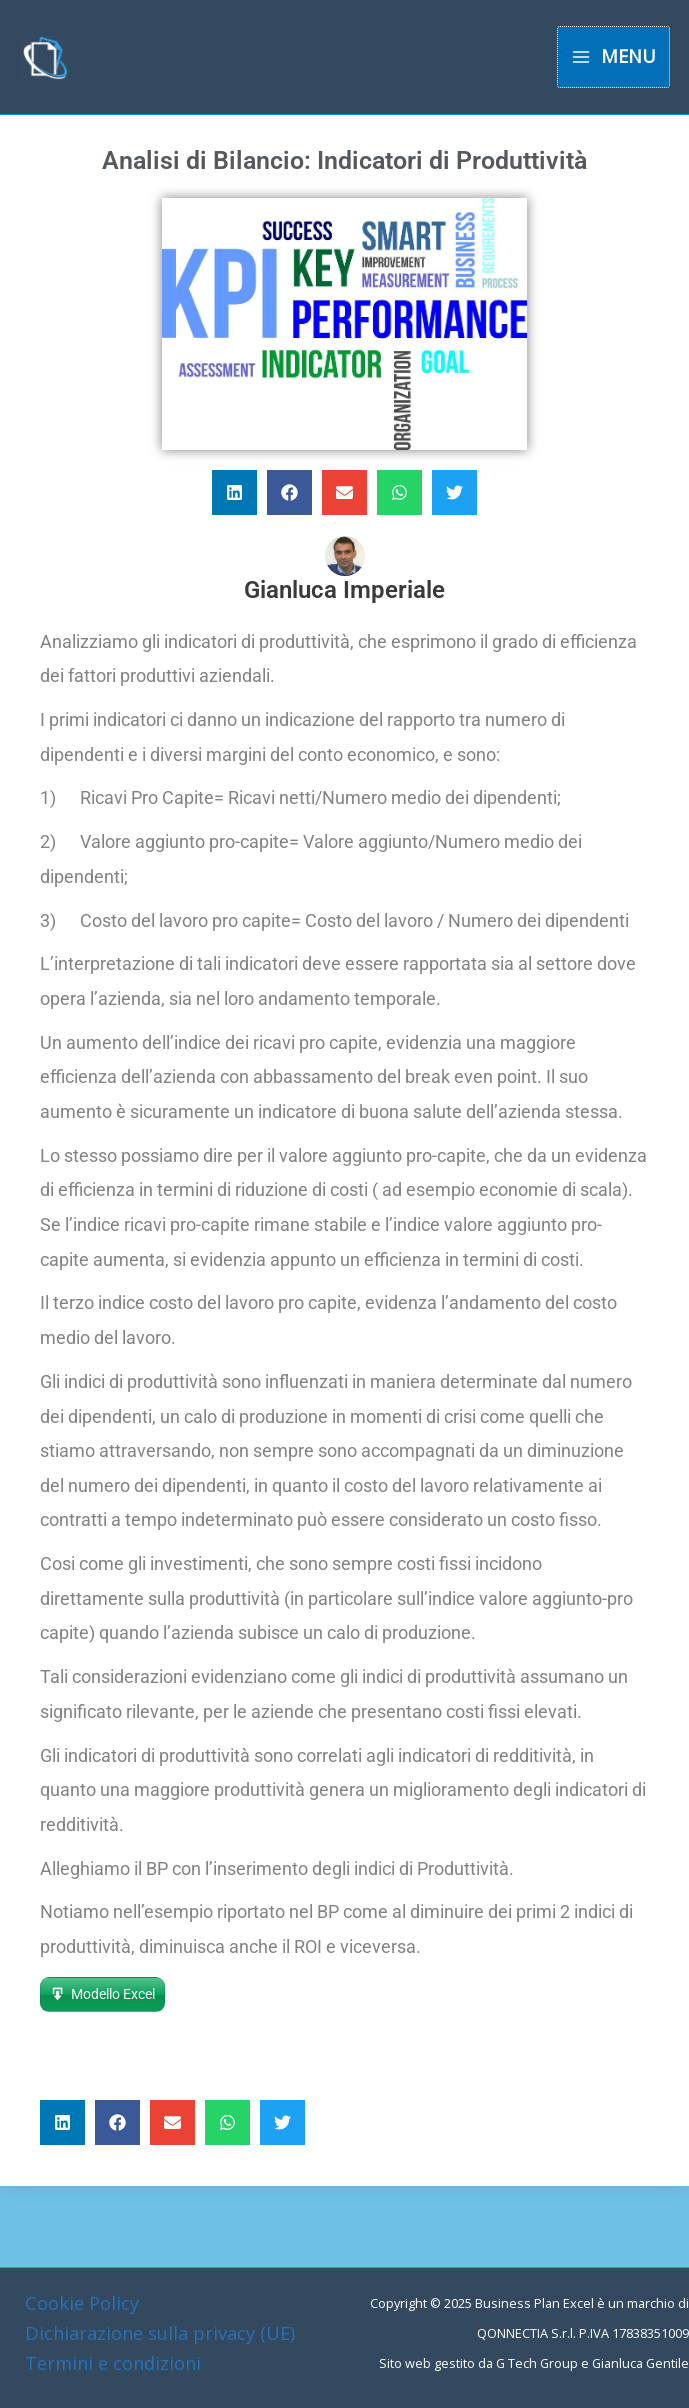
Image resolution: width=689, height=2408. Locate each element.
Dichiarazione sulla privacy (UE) (160, 2333)
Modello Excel (113, 1994)
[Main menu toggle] (613, 56)
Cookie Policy (82, 2303)
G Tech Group (537, 2363)
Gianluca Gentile (640, 2363)
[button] (234, 492)
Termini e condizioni (113, 2363)
